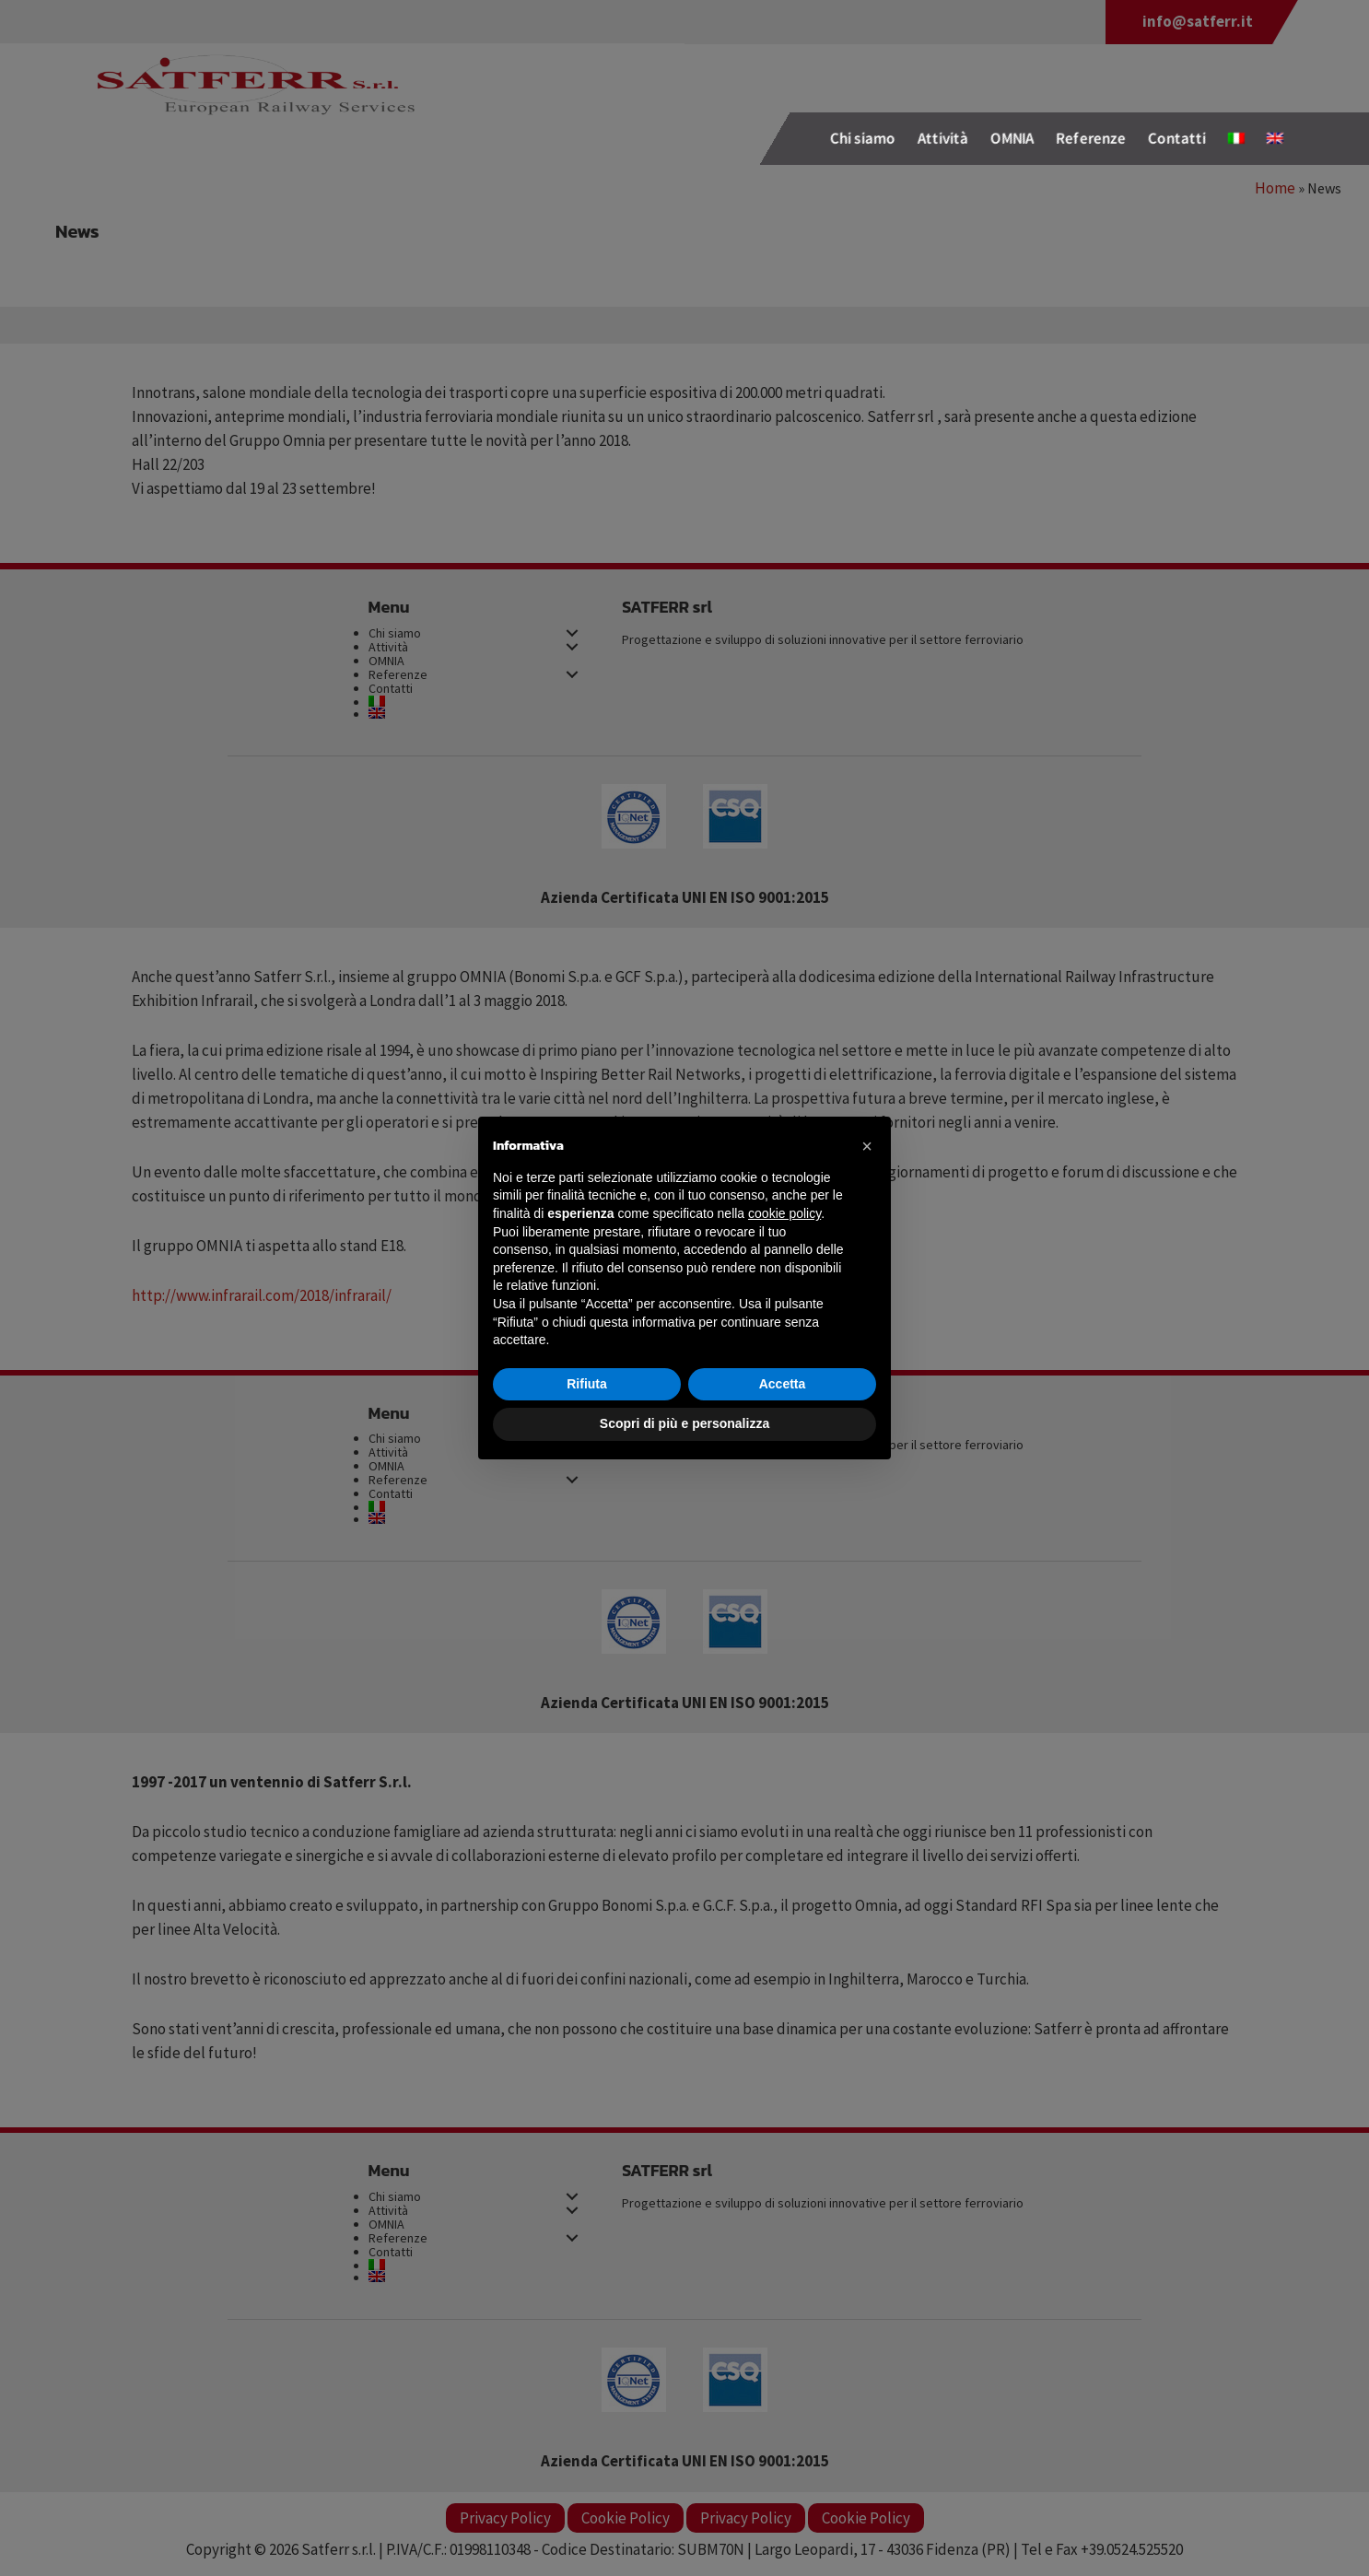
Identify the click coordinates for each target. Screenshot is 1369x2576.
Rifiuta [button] (587, 1383)
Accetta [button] (782, 1383)
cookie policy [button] (784, 1213)
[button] (867, 1146)
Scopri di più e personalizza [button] (684, 1423)
